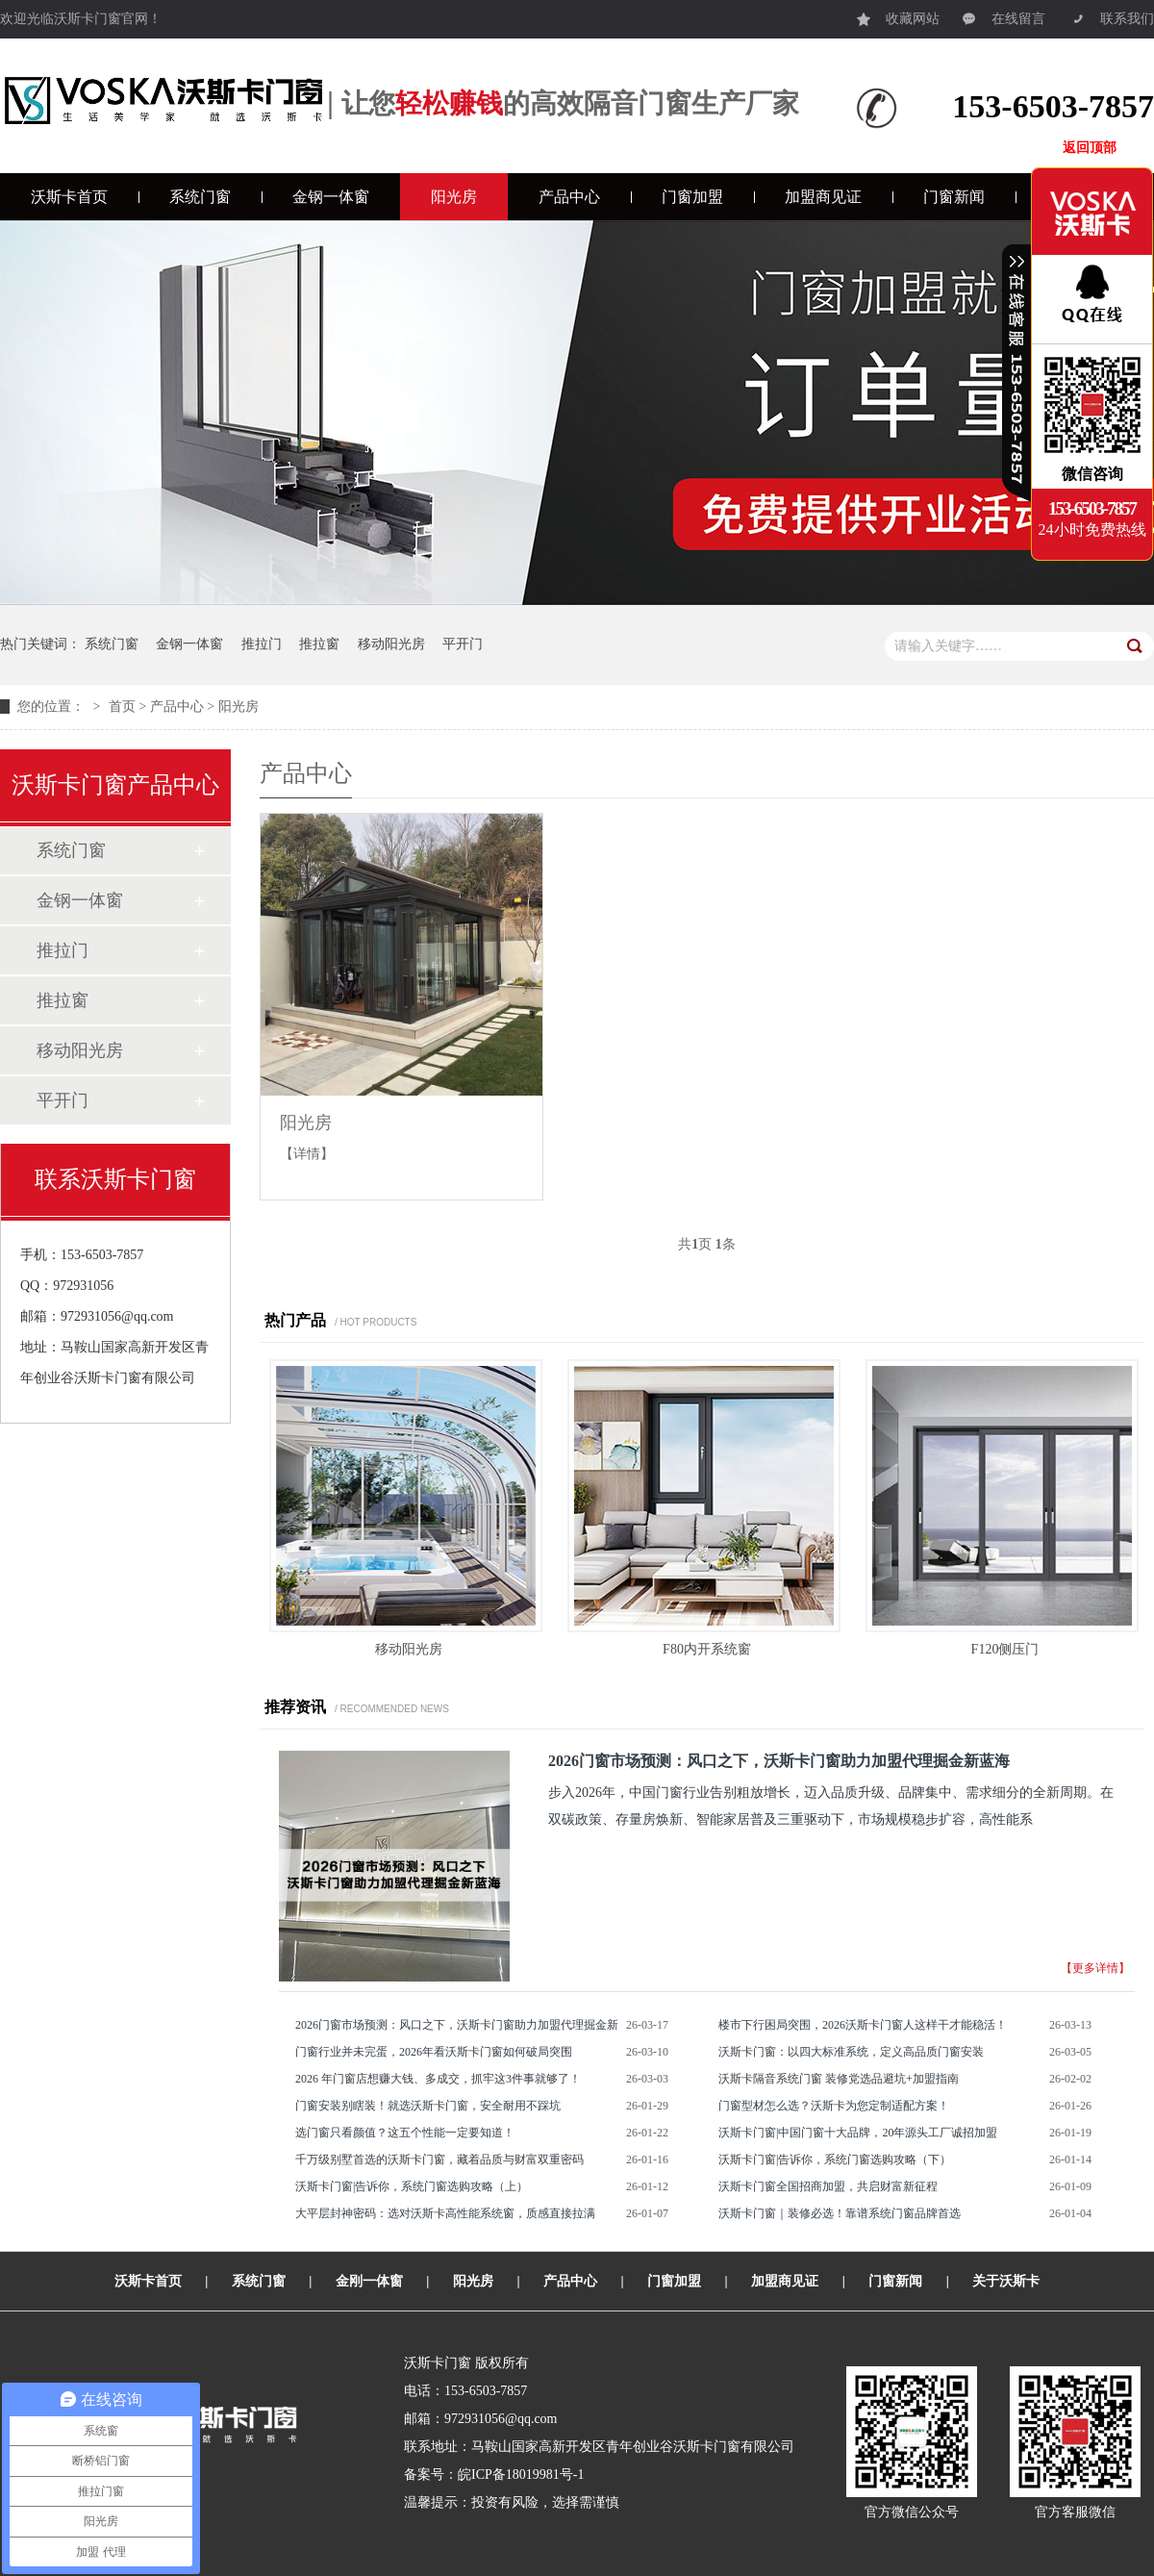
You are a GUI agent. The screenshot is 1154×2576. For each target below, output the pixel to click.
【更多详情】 (1095, 1968)
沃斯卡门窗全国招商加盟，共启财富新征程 (828, 2186)
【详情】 (307, 1154)
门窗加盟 (692, 197)
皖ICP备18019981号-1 (521, 2474)
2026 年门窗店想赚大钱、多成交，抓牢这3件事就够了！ (438, 2078)
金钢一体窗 (330, 197)
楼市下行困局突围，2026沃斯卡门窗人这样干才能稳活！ (862, 2025)
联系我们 (1112, 14)
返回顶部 (1089, 147)
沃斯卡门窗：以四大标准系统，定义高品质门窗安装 (851, 2051)
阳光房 (454, 197)
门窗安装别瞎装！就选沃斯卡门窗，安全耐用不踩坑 (428, 2105)
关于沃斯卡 (1006, 2281)
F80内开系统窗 (707, 1649)
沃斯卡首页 (69, 197)
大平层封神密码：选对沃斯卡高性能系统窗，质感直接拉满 (445, 2213)
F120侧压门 (1005, 1649)
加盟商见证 (823, 197)
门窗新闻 (954, 197)
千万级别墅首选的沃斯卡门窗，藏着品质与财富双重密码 (439, 2159)
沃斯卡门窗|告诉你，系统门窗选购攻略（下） (834, 2159)
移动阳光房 (391, 644)
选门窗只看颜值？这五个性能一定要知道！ (404, 2132)
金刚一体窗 (369, 2281)
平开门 (462, 644)
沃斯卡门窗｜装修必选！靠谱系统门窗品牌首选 (839, 2213)
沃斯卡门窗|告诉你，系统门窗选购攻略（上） (411, 2186)
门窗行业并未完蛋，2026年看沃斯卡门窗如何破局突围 (433, 2051)
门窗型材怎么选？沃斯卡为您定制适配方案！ (833, 2105)
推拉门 (261, 644)
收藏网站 (898, 14)
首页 (122, 706)
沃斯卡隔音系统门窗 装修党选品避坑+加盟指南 (838, 2078)
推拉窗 (319, 644)
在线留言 (1004, 14)
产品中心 (569, 197)
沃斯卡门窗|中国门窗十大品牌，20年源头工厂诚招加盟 (857, 2132)
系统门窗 (200, 197)
